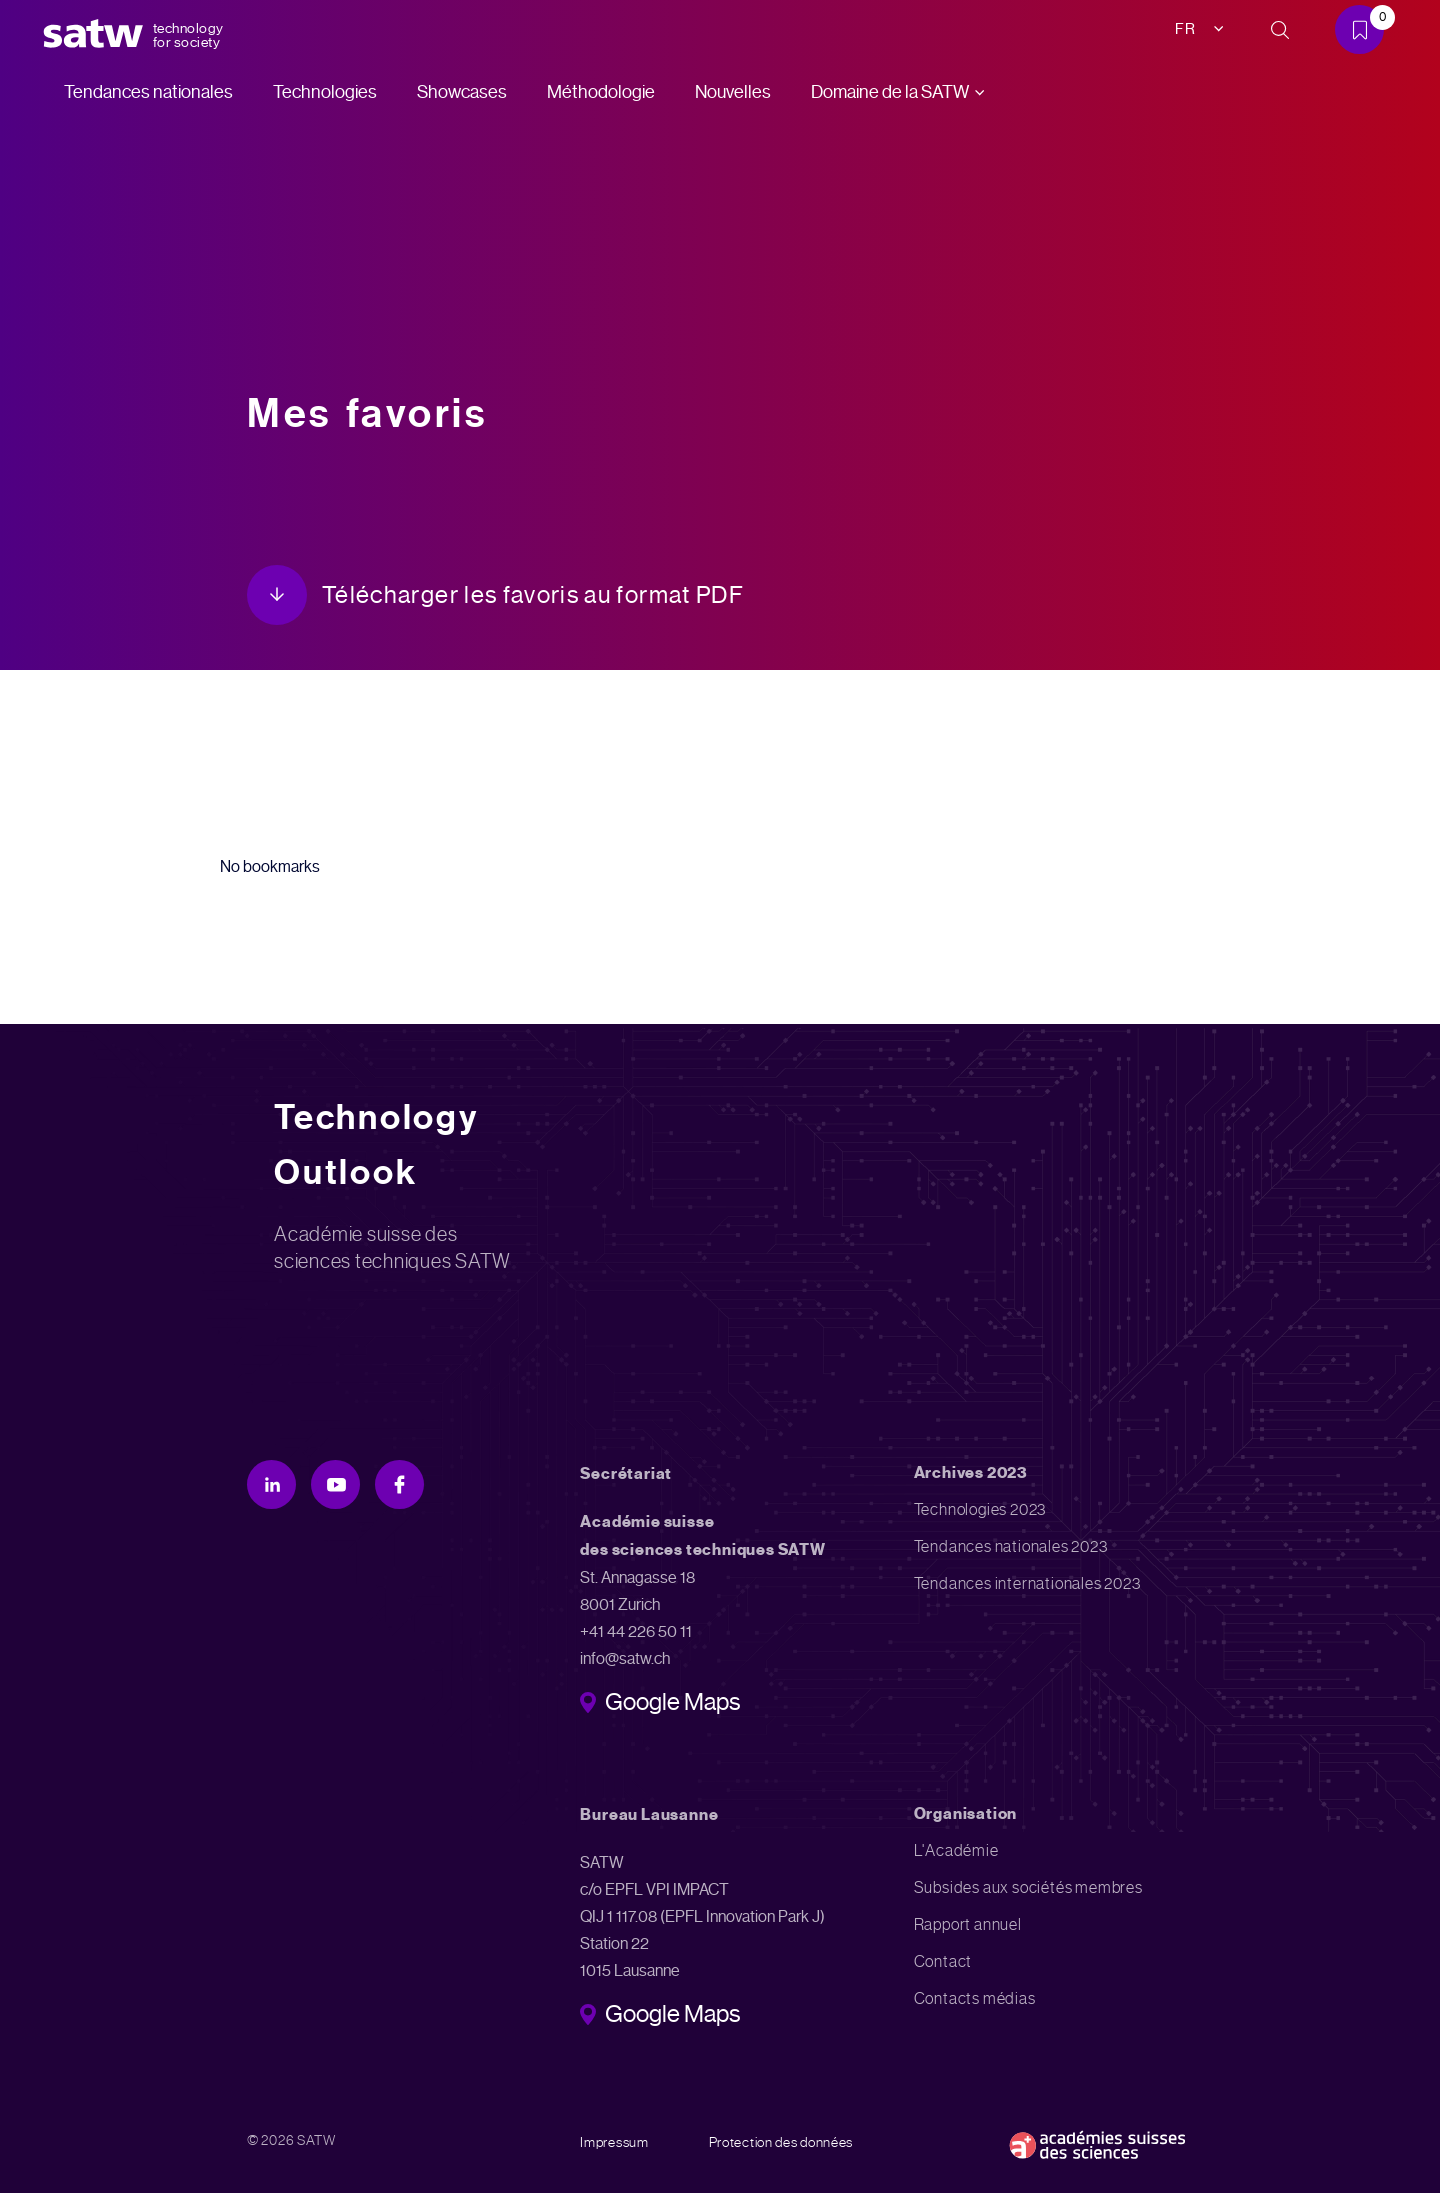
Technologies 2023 (980, 1509)
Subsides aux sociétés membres (1028, 1887)
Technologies (325, 92)
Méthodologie (601, 92)
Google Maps (672, 1704)
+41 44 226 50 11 (636, 1631)
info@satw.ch (625, 1658)
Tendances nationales (148, 92)
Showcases (462, 92)
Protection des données (781, 2142)
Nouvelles (733, 92)
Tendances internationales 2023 (1027, 1583)
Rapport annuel (968, 1924)
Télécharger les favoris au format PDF (533, 595)
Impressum (614, 2142)
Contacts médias (975, 1998)
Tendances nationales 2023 (1011, 1546)
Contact (943, 1961)
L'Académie (956, 1850)
